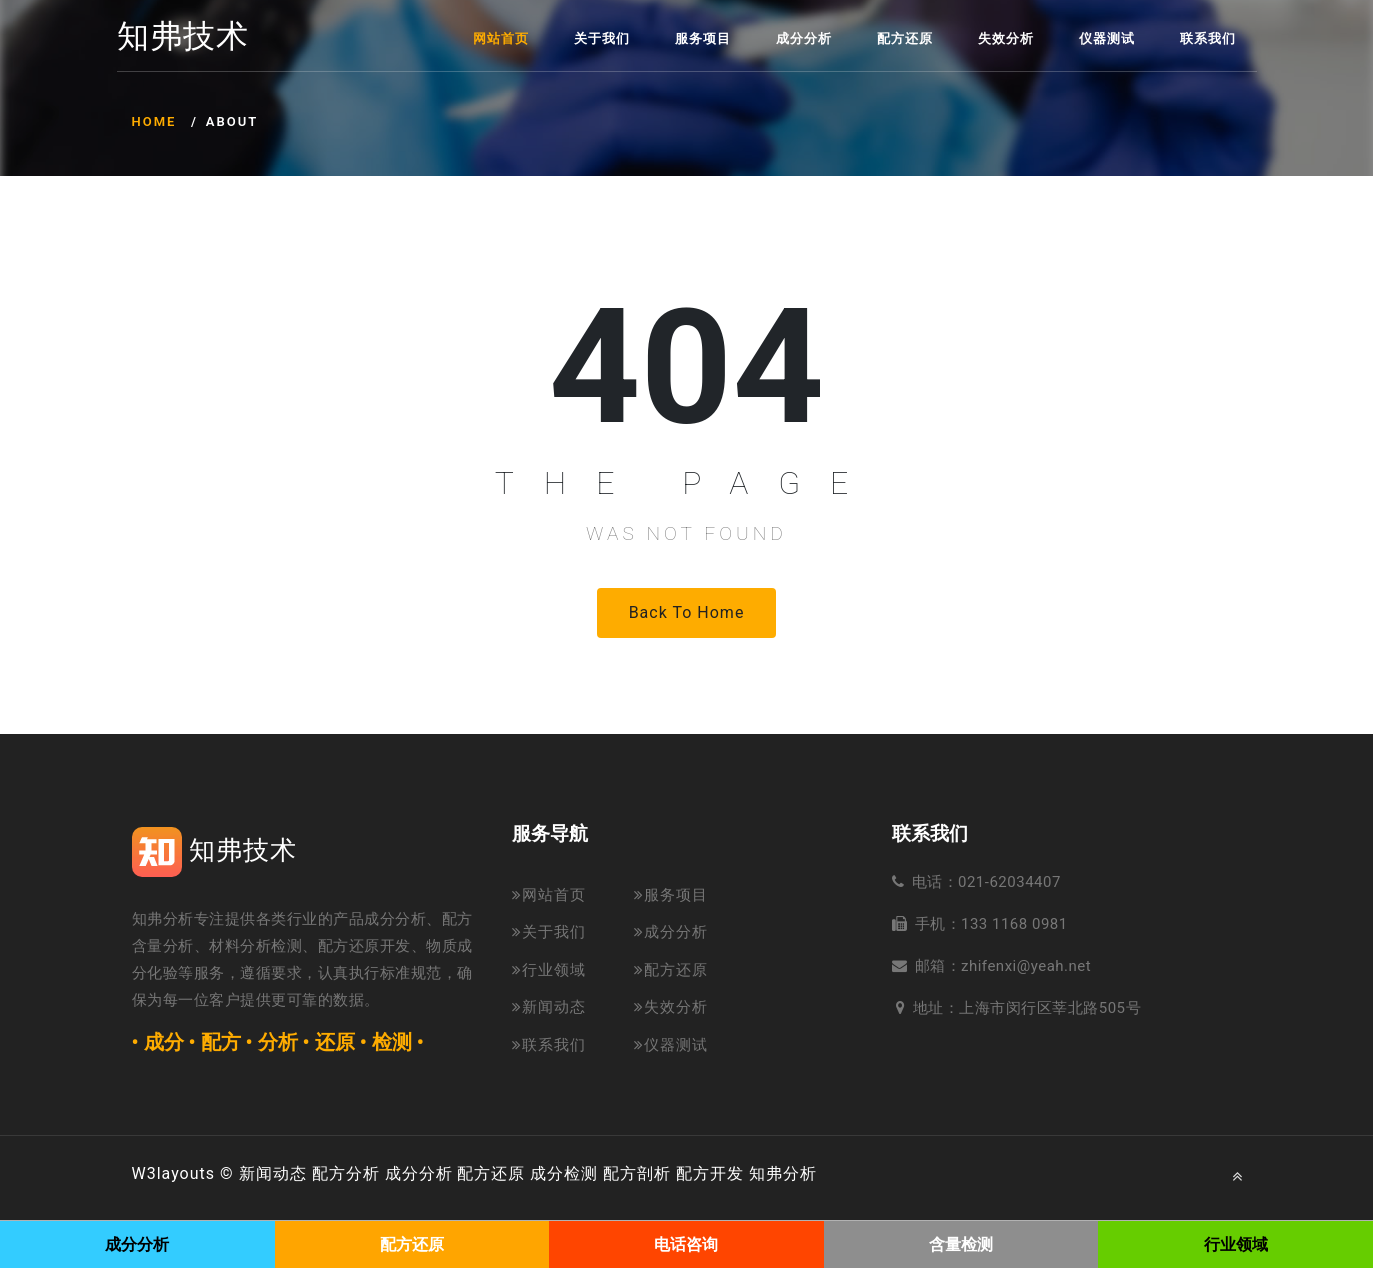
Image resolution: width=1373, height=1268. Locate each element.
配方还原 (905, 38)
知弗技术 (183, 37)
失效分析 (1006, 38)
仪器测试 (1107, 38)
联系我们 (1208, 38)
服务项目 (703, 38)
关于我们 (602, 38)
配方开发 (710, 1173)
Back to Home (687, 612)
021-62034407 (1009, 882)
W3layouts (174, 1173)
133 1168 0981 (1014, 924)
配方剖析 (637, 1173)
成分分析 (804, 38)
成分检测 (564, 1173)
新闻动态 (549, 1007)
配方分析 (346, 1173)
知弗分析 (783, 1173)
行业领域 (549, 970)
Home (154, 121)
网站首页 (501, 38)
